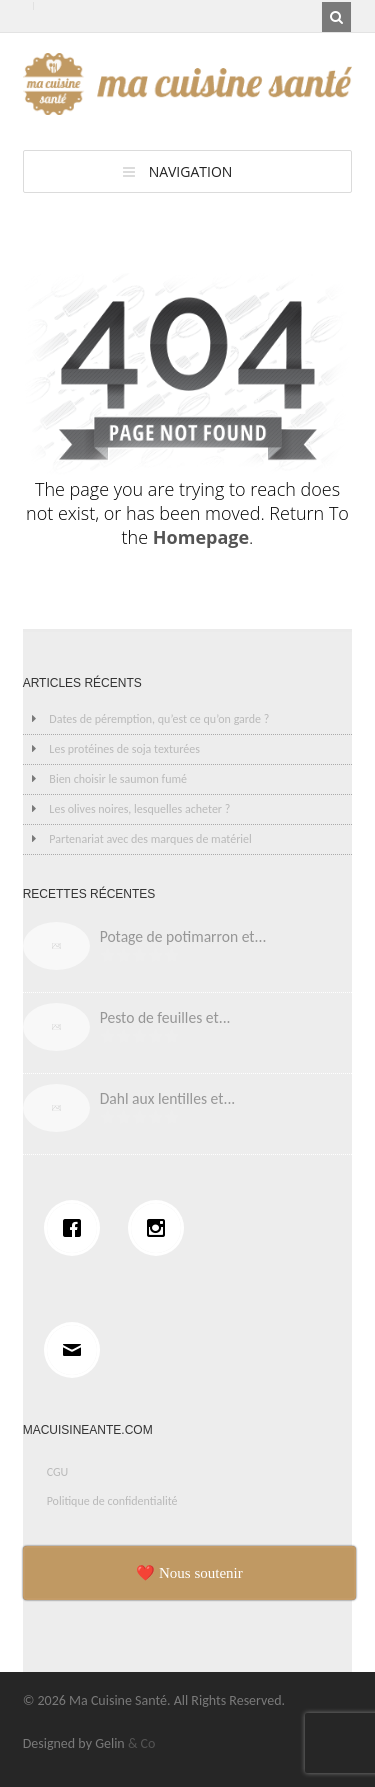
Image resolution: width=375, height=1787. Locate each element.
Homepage (201, 537)
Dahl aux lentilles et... (168, 1098)
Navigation (191, 171)
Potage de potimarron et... (183, 936)
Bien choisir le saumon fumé (118, 779)
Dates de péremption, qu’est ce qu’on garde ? (159, 719)
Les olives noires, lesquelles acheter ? (139, 809)
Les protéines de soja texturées (124, 749)
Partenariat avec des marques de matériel (150, 839)
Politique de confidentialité (112, 1501)
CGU (58, 1472)
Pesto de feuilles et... (165, 1017)
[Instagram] (161, 1228)
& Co (142, 1743)
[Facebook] (77, 1228)
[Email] (77, 1350)
